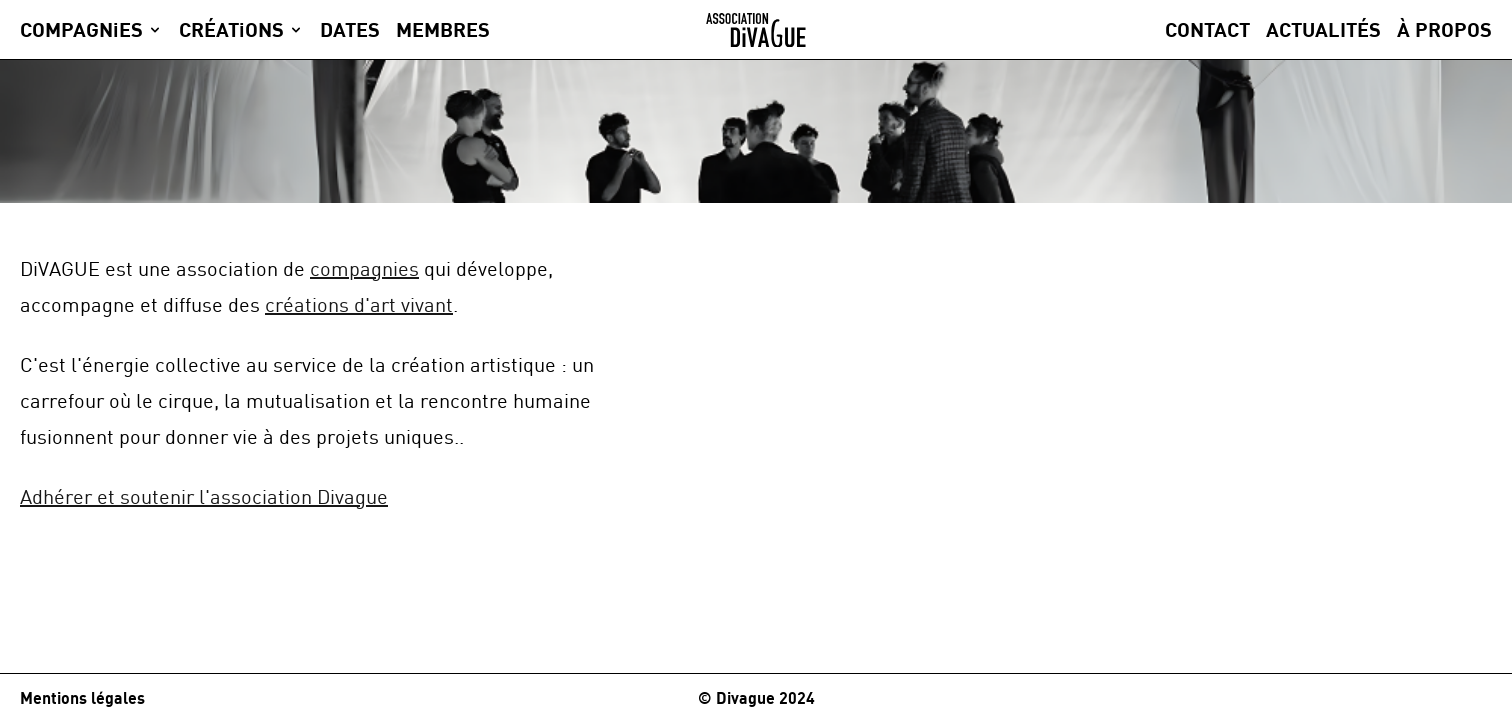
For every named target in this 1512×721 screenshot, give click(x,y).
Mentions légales (82, 698)
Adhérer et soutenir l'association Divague (204, 496)
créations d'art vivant (359, 304)
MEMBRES (443, 29)
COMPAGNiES (81, 29)
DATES (350, 29)
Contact (1207, 29)
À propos (1444, 29)
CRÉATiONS (231, 29)
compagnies (364, 268)
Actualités (1323, 29)
